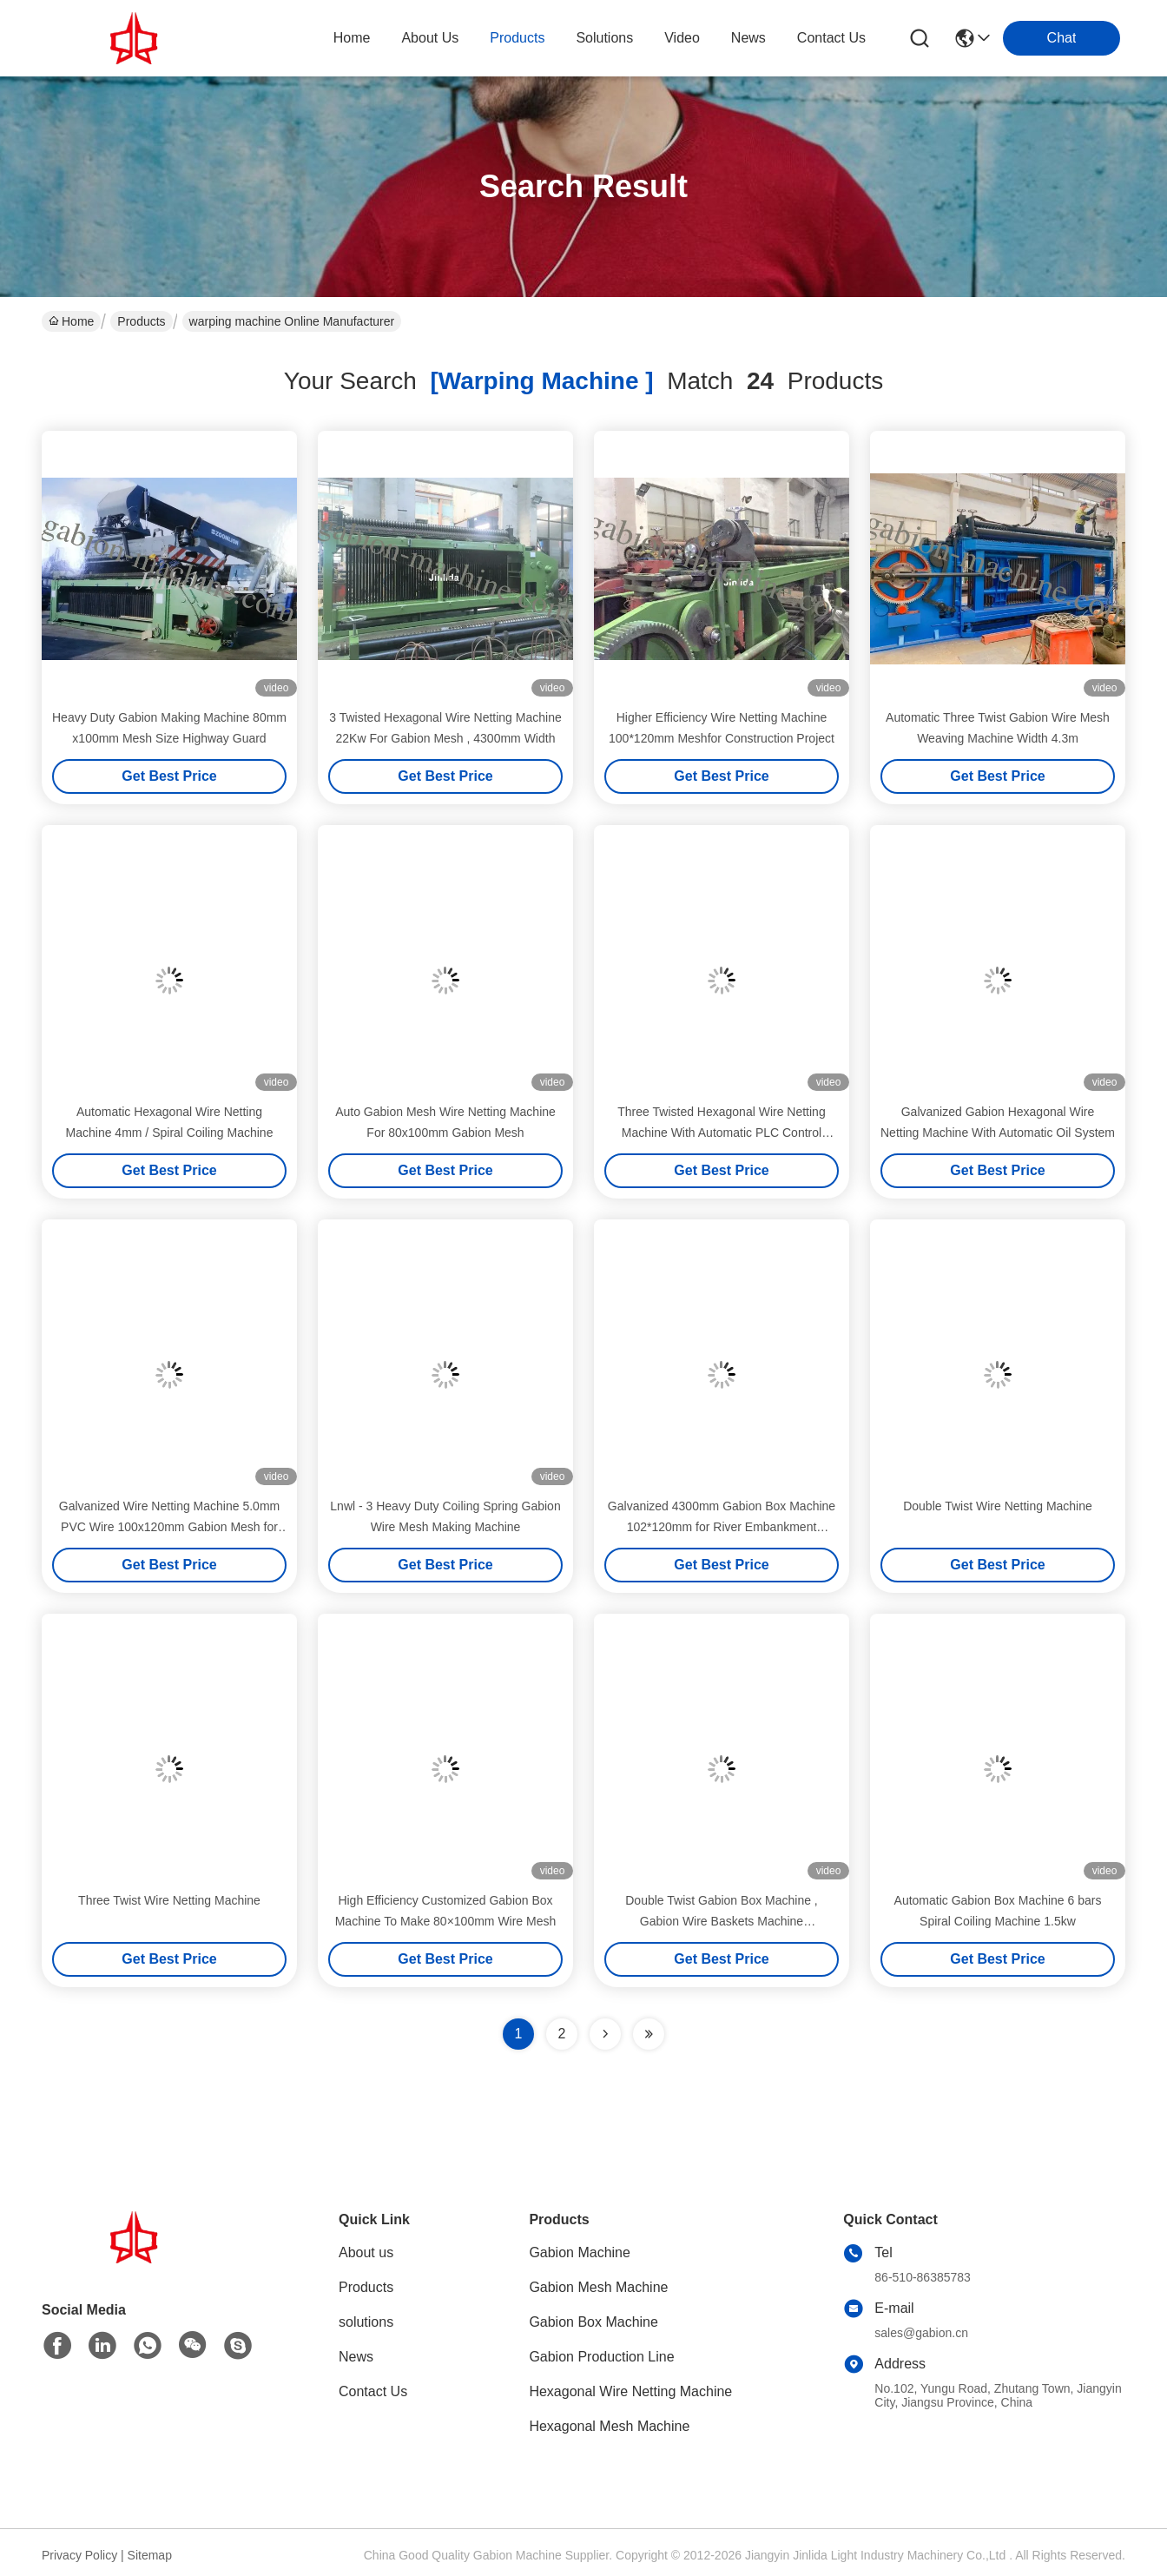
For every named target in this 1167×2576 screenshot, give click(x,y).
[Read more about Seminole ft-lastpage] (648, 2034)
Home (352, 37)
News (356, 2356)
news (748, 37)
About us (366, 2252)
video (682, 37)
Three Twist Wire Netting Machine (169, 1900)
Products (141, 321)
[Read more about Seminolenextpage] (605, 2034)
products (517, 37)
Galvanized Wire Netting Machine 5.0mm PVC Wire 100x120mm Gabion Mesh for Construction (169, 1527)
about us (429, 37)
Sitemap (150, 2555)
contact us (831, 37)
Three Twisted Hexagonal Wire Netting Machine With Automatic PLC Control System (721, 1132)
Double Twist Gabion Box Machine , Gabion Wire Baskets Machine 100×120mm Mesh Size (721, 1921)
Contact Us (373, 2391)
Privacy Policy (79, 2555)
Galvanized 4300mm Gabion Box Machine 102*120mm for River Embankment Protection (721, 1527)
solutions (604, 37)
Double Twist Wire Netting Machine (997, 1506)
